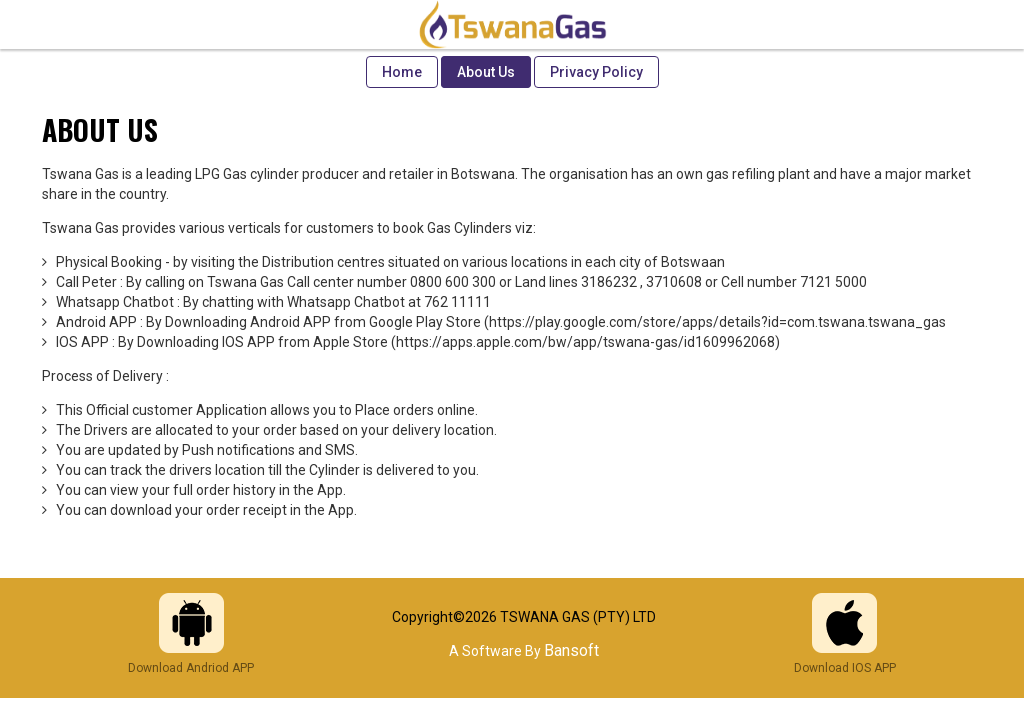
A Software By (524, 651)
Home (402, 72)
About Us (486, 72)
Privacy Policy (596, 72)
